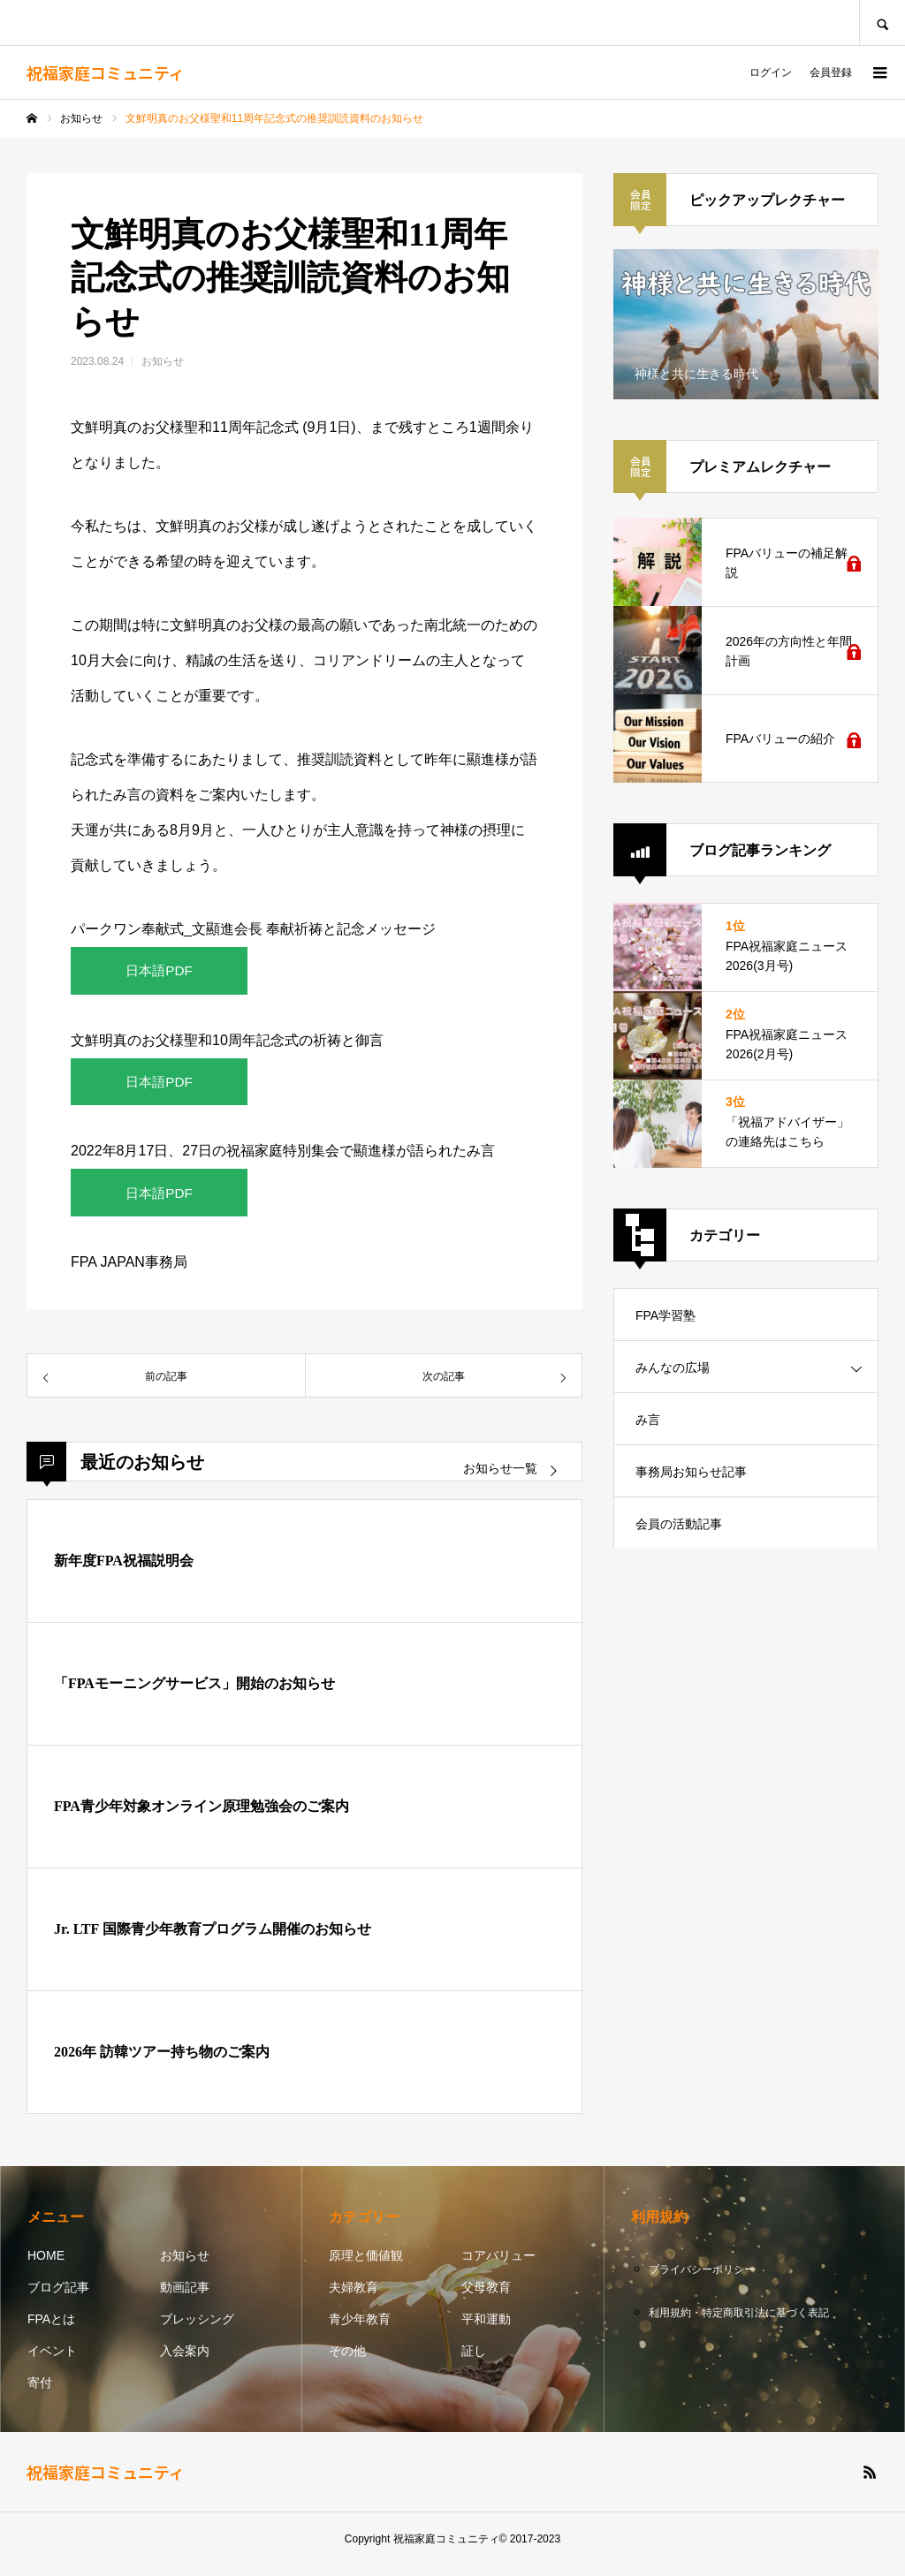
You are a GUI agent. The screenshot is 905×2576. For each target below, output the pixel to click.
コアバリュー (498, 2266)
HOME (46, 2266)
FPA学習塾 (665, 1315)
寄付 (39, 2393)
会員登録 (831, 72)
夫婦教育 (353, 2298)
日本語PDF (159, 972)
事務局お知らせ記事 (691, 1472)
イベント (52, 2361)
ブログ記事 (58, 2298)
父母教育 (486, 2298)
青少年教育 (360, 2329)
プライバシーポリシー (702, 2280)
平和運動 (486, 2329)
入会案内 (184, 2361)
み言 (647, 1420)
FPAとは (51, 2329)
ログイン (770, 72)
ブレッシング (197, 2329)
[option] (745, 324)
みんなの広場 (672, 1367)
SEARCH (882, 22)
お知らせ (162, 361)
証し (473, 2361)
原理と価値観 (366, 2266)
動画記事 (184, 2298)
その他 (347, 2361)
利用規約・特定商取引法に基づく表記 (739, 2323)
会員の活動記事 (678, 1524)
